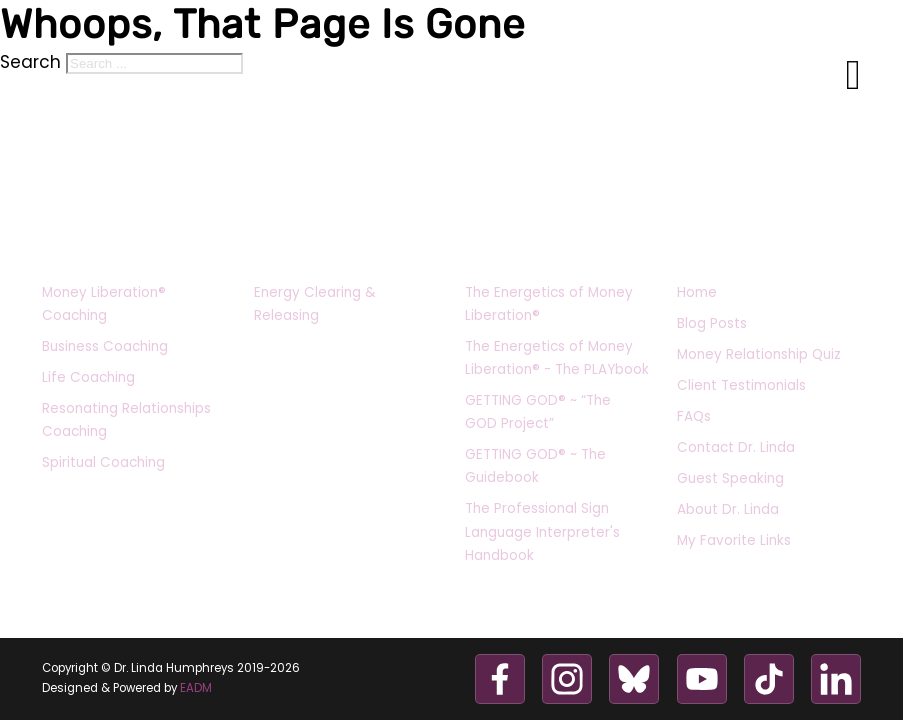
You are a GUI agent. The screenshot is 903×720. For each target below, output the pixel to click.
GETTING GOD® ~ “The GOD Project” (538, 412)
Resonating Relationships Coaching (126, 420)
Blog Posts (712, 323)
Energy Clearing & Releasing (315, 304)
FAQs (694, 416)
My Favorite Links (734, 540)
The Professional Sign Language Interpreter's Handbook (542, 531)
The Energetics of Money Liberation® (549, 304)
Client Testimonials (741, 385)
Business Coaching (105, 346)
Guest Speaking (730, 478)
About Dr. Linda (728, 509)
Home (697, 292)
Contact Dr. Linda (736, 447)
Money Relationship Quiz (759, 354)
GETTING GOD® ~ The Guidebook (535, 466)
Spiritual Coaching (103, 462)
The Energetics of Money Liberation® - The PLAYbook (557, 358)
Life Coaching (88, 377)
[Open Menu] (853, 76)
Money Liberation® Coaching (104, 304)
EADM (196, 688)
